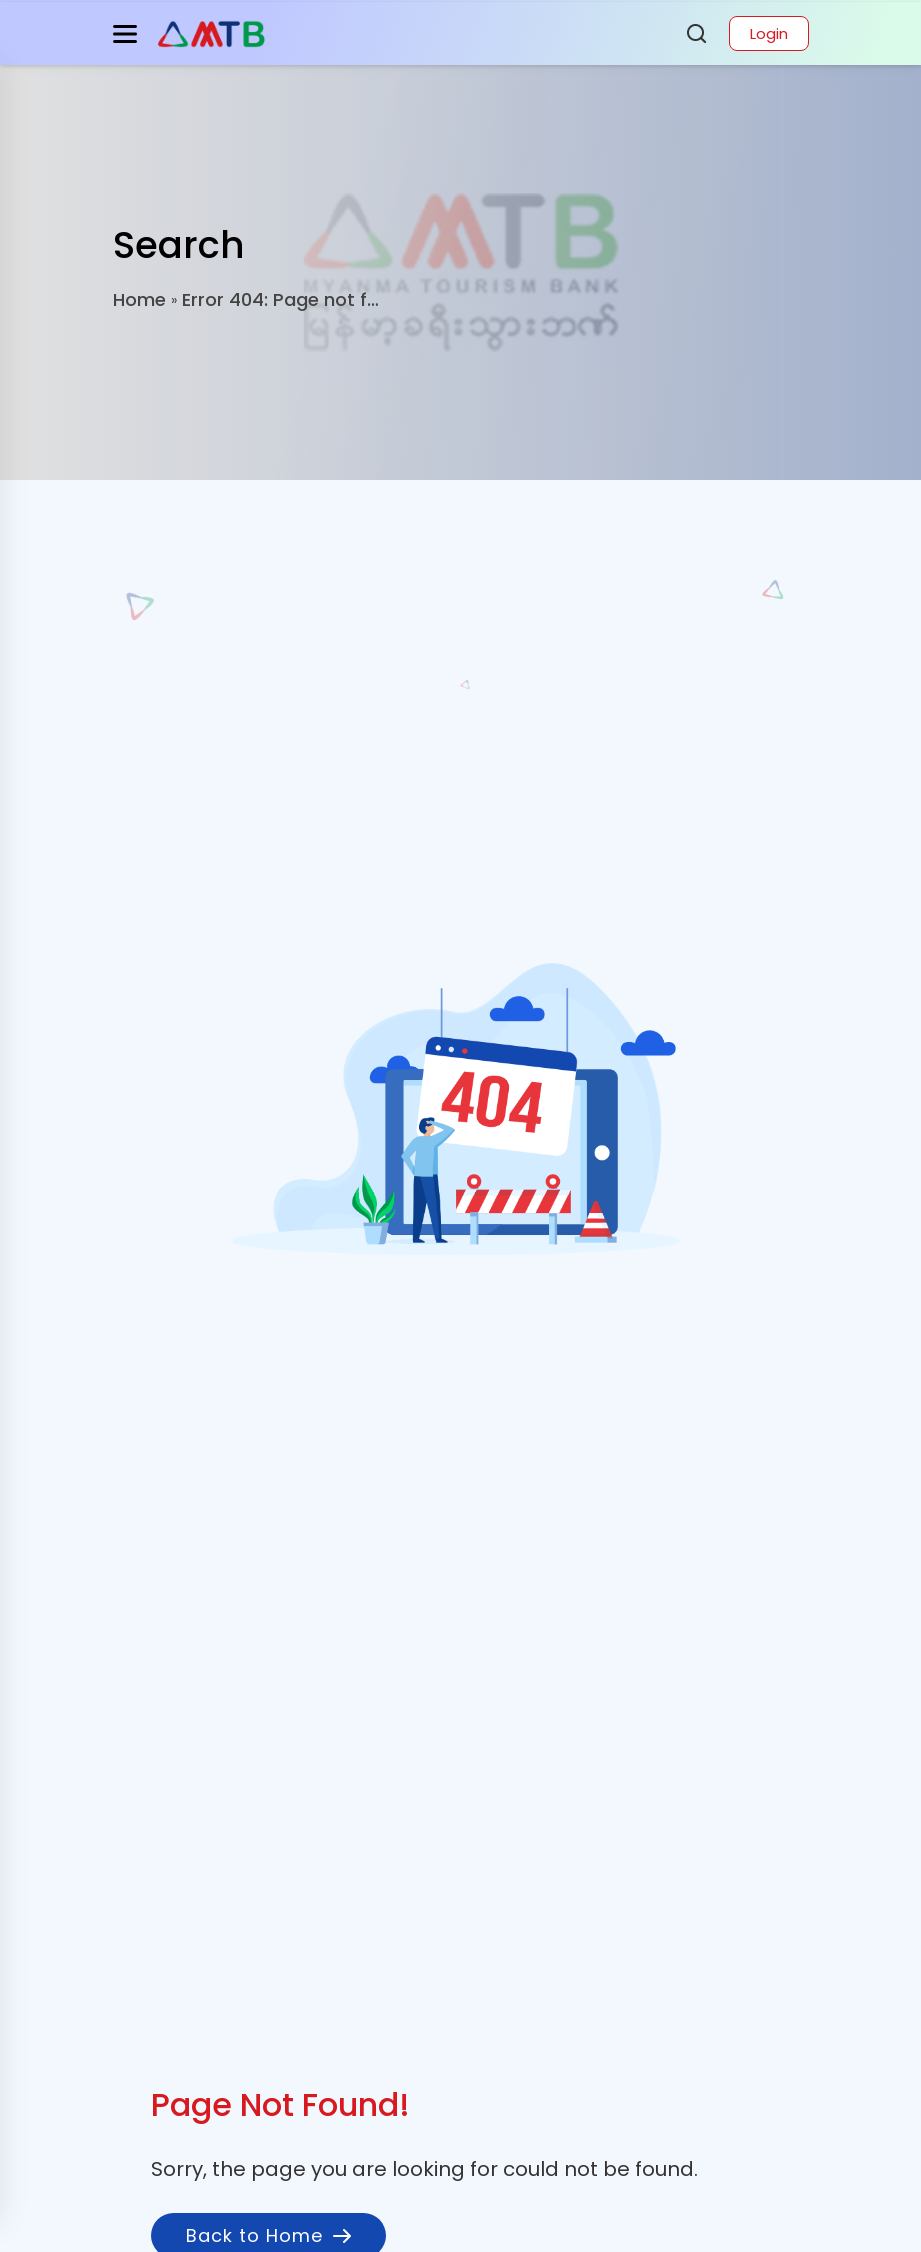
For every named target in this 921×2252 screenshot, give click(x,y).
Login (769, 33)
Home (139, 299)
